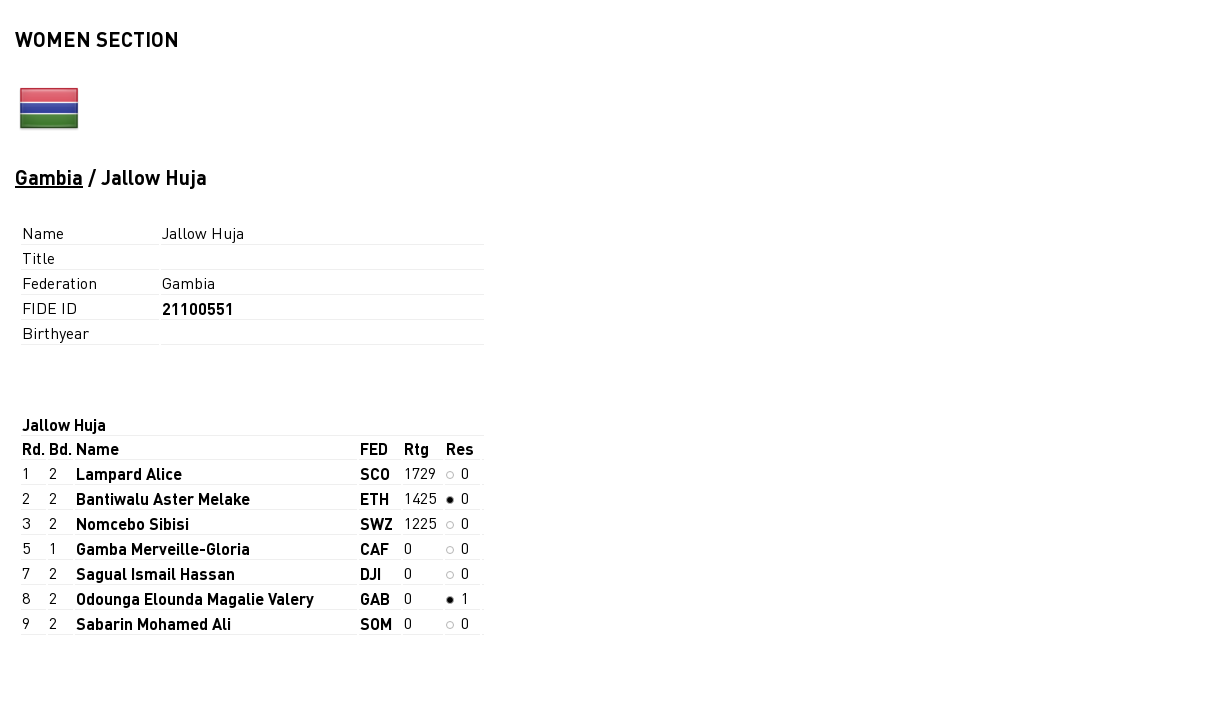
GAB (375, 598)
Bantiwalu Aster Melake (163, 498)
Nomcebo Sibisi (132, 523)
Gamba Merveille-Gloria (163, 548)
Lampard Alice (129, 473)
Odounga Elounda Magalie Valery (195, 598)
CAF (374, 548)
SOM (376, 623)
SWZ (376, 523)
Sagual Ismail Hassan (155, 573)
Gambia (49, 177)
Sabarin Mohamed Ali (153, 623)
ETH (374, 498)
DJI (370, 573)
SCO (375, 473)
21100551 (198, 308)
